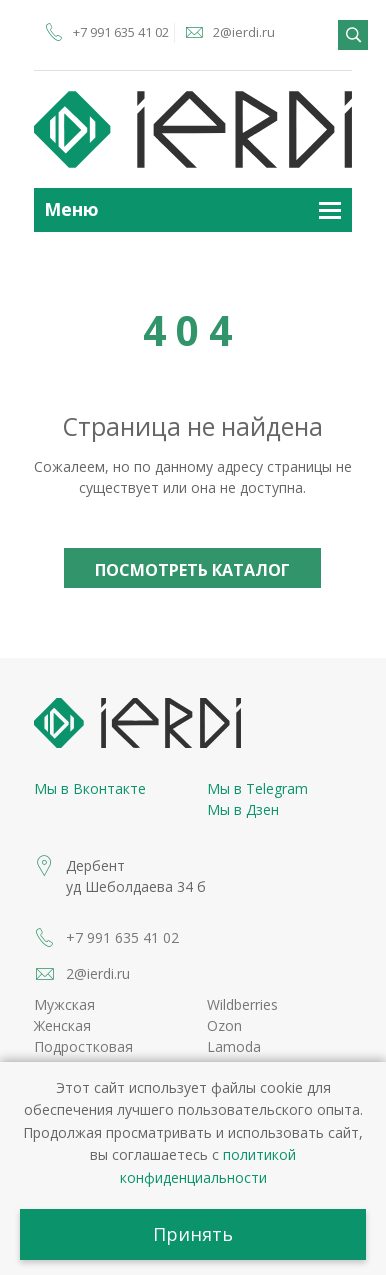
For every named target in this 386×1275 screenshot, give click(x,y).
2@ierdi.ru (244, 32)
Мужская (64, 1004)
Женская (62, 1025)
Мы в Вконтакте (90, 788)
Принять (193, 1234)
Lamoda (234, 1046)
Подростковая (83, 1046)
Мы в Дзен (243, 809)
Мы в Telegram (257, 788)
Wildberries (242, 1004)
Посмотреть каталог (192, 570)
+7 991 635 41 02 (121, 32)
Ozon (224, 1025)
